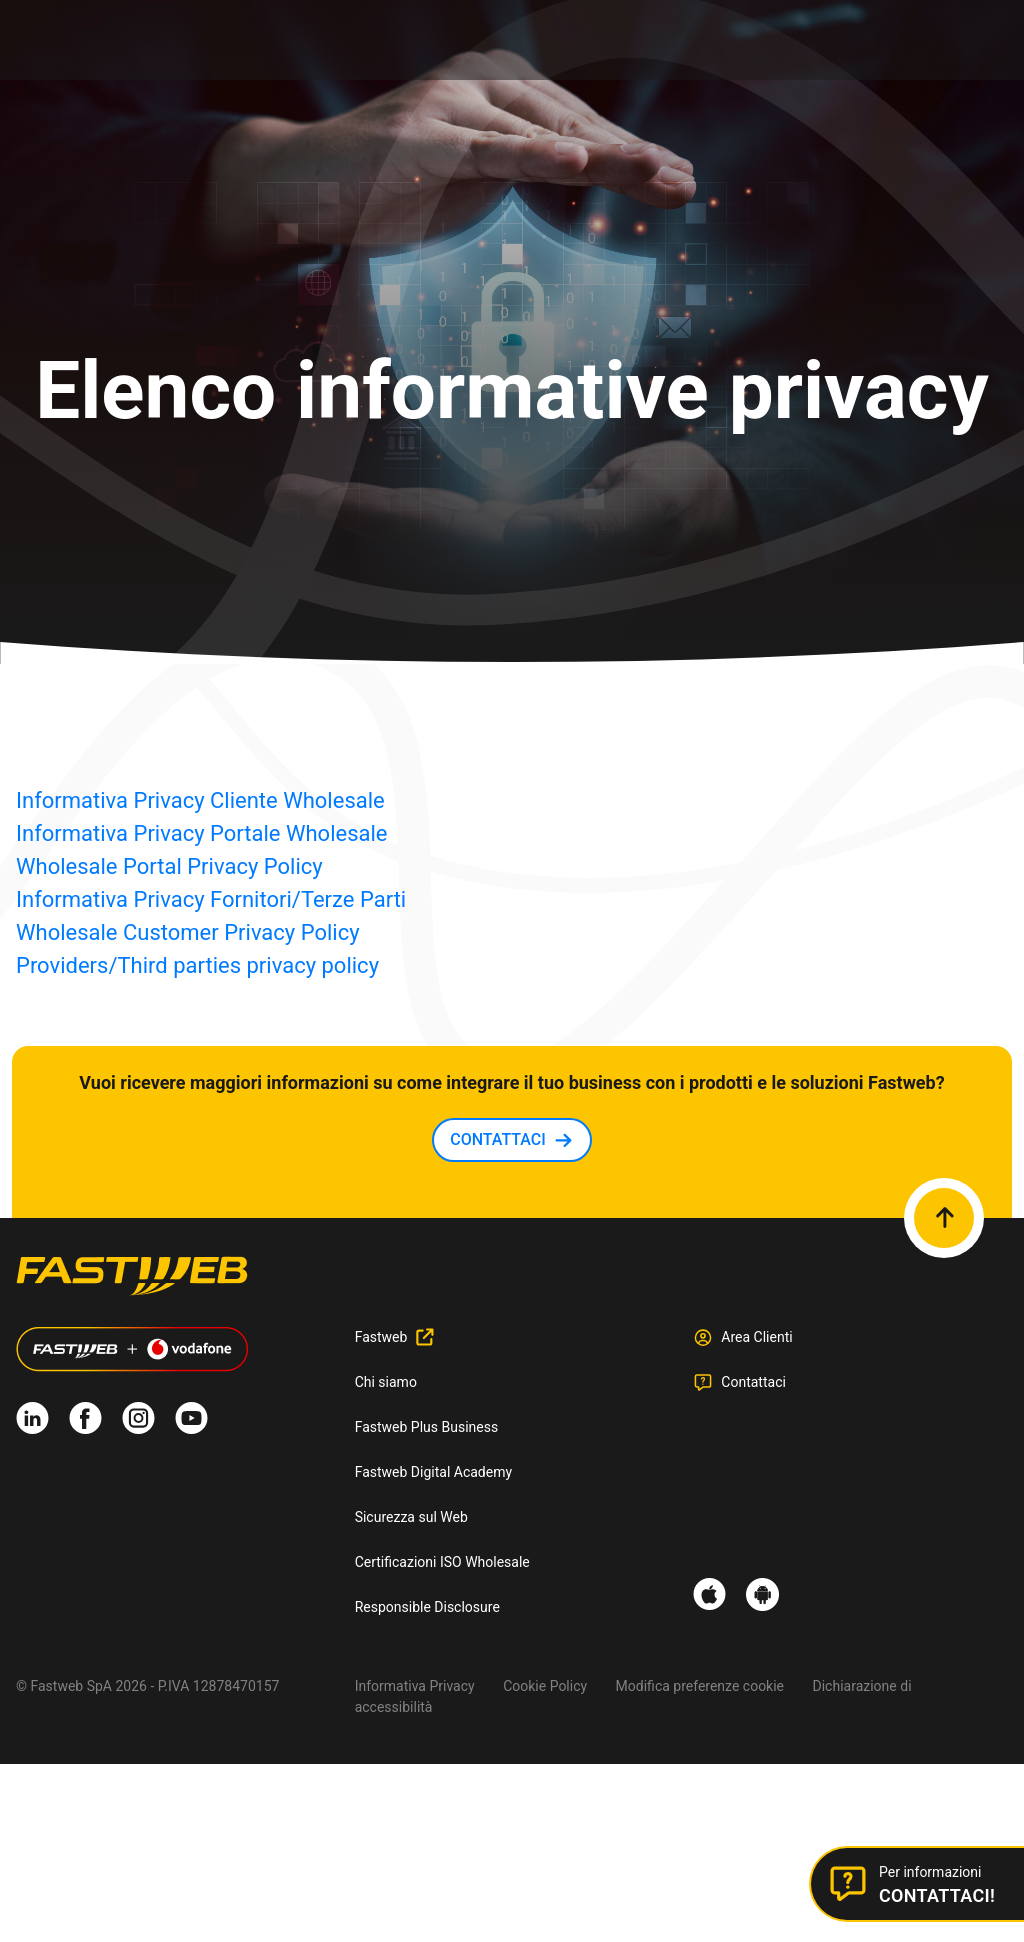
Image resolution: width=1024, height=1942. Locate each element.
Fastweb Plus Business (427, 1427)
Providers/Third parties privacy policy (197, 965)
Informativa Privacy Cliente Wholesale (200, 800)
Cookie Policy (545, 1686)
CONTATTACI (498, 1139)
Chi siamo (386, 1382)
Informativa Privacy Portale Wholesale (202, 833)
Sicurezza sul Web (411, 1517)
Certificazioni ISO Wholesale (442, 1562)
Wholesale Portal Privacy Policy (169, 866)
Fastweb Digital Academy (433, 1472)
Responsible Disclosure (427, 1607)
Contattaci (753, 1382)
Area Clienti (756, 1337)
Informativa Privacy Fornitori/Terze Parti (211, 899)
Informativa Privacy (415, 1686)
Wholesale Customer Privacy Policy (188, 932)
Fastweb (381, 1337)
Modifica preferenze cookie (700, 1686)
